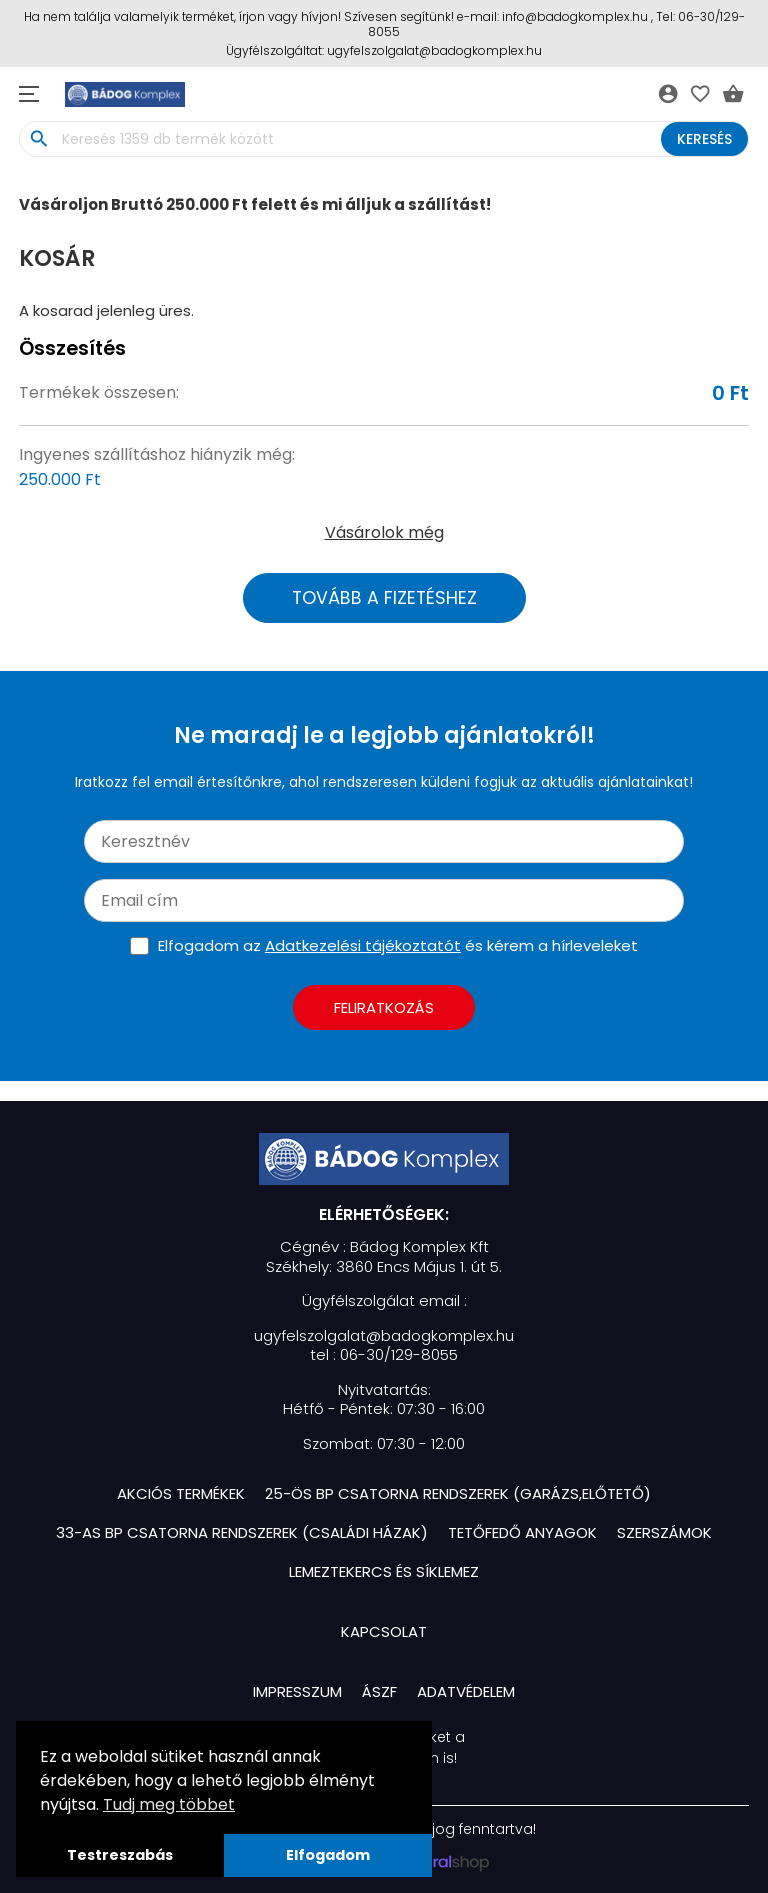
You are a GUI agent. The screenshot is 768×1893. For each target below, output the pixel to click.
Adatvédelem (466, 1691)
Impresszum (297, 1691)
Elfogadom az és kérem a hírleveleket (398, 945)
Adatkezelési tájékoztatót (363, 945)
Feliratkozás (384, 1007)
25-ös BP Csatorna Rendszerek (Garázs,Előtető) (458, 1493)
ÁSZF (379, 1691)
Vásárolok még (384, 532)
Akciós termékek (181, 1493)
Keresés (704, 139)
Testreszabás (120, 1855)
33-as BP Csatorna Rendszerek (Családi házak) (242, 1532)
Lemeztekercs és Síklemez (384, 1571)
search (38, 139)
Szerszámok (664, 1532)
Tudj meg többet (169, 1804)
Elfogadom (328, 1855)
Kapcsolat (384, 1631)
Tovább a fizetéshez (384, 598)
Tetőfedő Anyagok (522, 1532)
